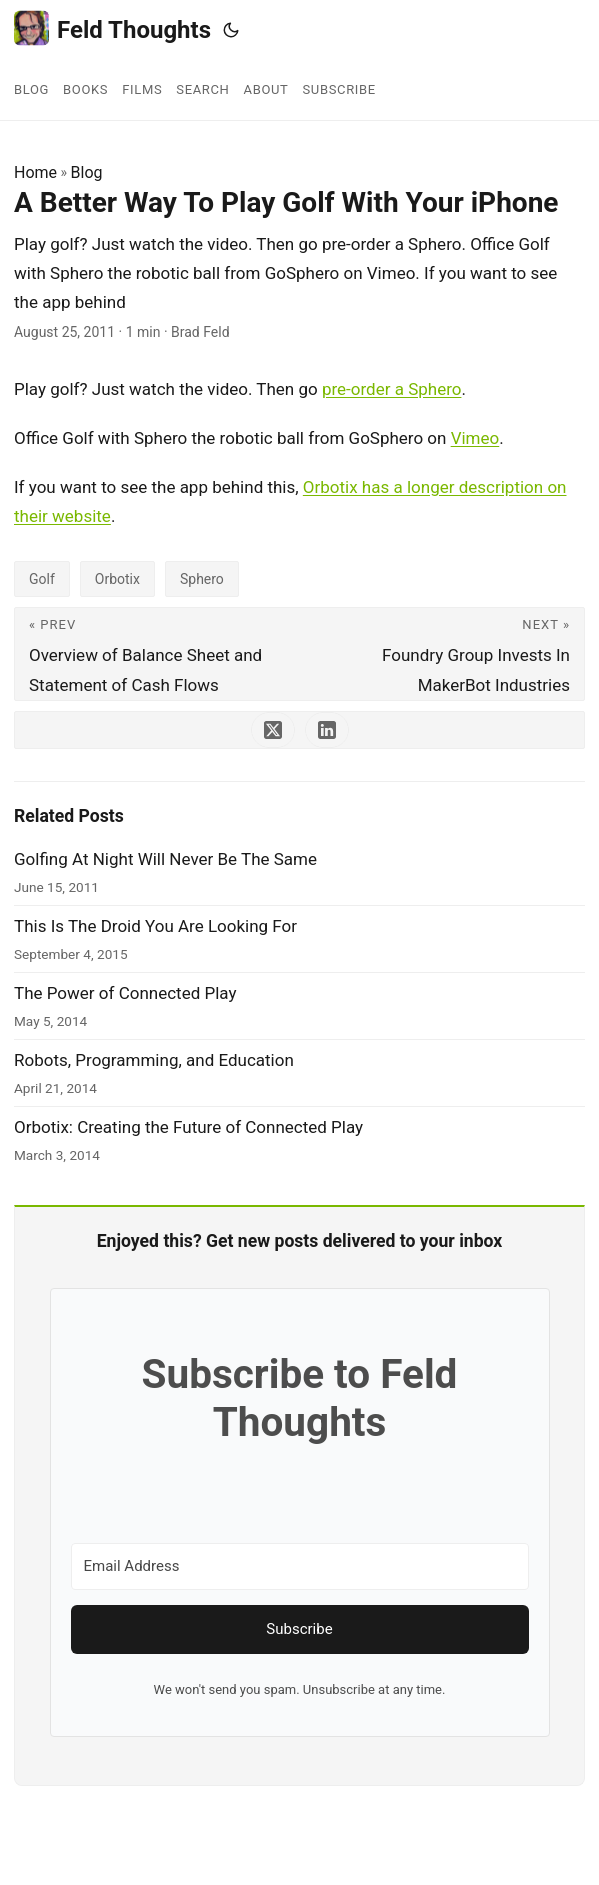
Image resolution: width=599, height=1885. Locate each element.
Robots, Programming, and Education (154, 1060)
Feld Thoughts (112, 28)
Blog (87, 172)
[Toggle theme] (231, 30)
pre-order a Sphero (392, 389)
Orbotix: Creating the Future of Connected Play (188, 1127)
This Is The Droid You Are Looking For (155, 926)
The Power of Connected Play (125, 993)
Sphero (202, 579)
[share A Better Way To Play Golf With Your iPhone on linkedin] (327, 730)
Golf (42, 579)
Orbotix (117, 579)
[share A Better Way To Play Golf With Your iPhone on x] (273, 730)
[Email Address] (300, 1566)
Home (35, 172)
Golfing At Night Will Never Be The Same (165, 859)
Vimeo (475, 438)
